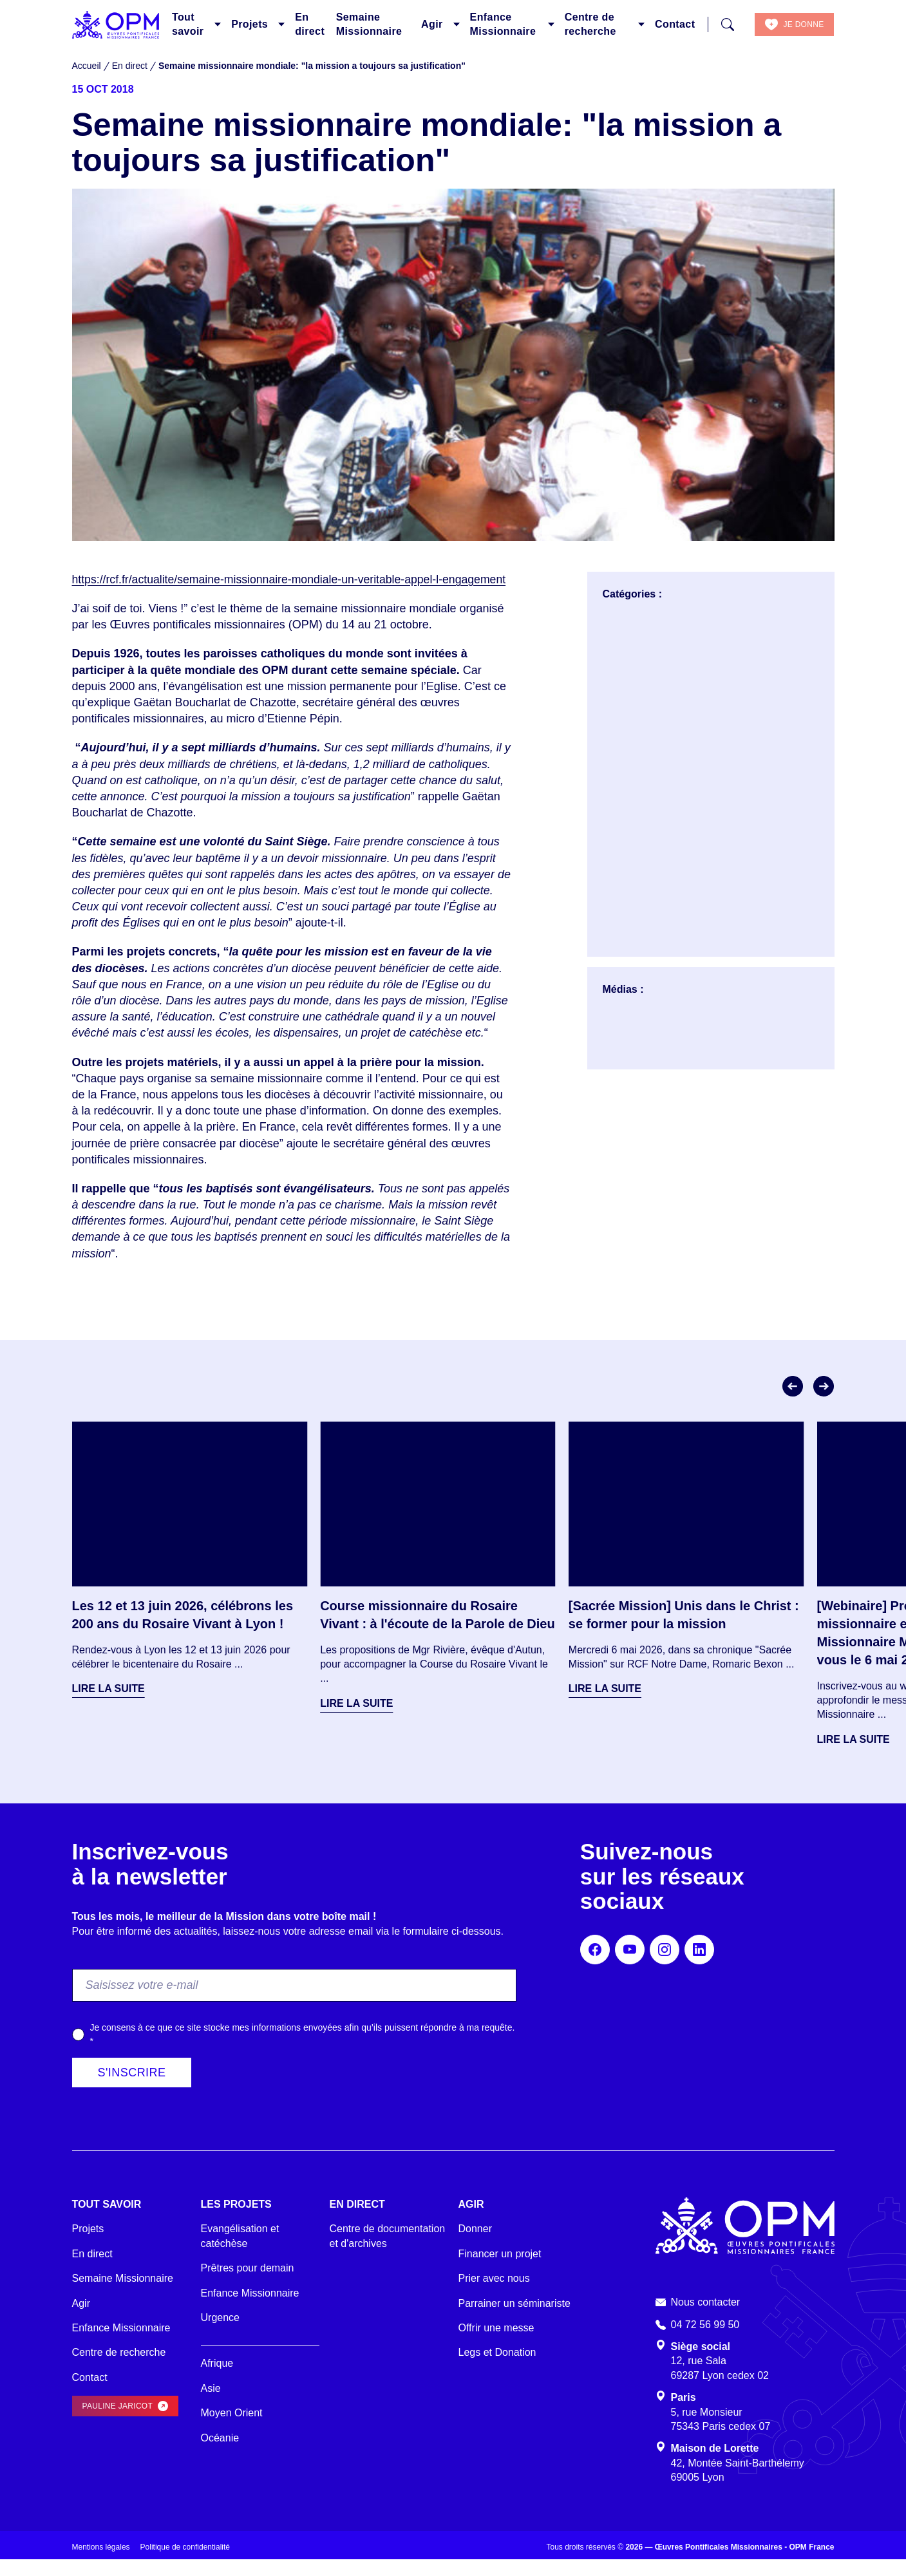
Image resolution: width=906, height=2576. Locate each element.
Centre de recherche (590, 24)
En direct (310, 24)
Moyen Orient (232, 2428)
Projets (249, 24)
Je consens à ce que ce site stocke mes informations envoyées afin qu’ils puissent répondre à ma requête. (302, 2050)
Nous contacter (706, 2318)
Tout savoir (188, 24)
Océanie (220, 2454)
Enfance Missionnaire (503, 24)
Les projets (236, 2220)
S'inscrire (132, 2088)
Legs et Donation (497, 2369)
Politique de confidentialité (185, 2563)
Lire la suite (108, 1704)
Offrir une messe (496, 2343)
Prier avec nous (494, 2294)
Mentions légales (101, 2563)
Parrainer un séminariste (514, 2319)
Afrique (217, 2379)
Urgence (220, 2333)
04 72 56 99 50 (705, 2340)
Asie (211, 2404)
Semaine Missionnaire (369, 24)
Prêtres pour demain (247, 2284)
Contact (675, 24)
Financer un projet (500, 2269)
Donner (475, 2245)
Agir (432, 24)
